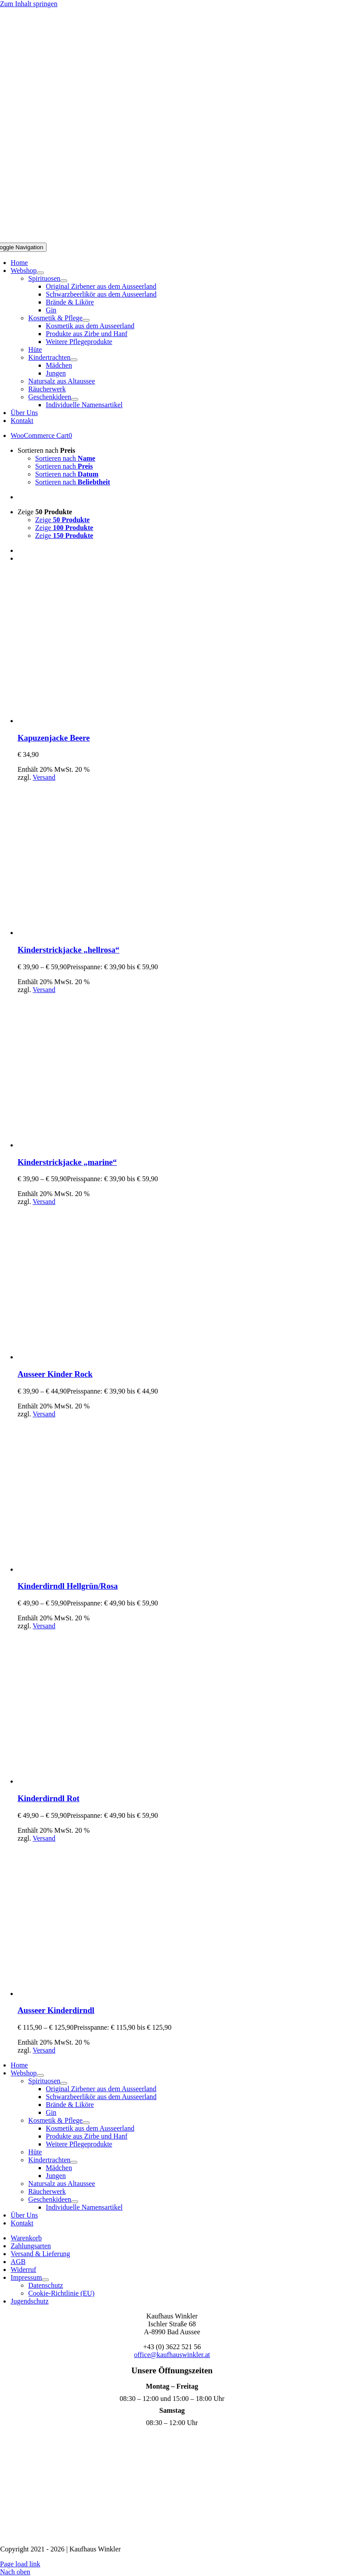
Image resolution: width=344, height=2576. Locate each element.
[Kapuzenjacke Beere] (94, 720)
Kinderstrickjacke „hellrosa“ (68, 949)
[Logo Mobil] (172, 238)
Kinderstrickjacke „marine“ (67, 1162)
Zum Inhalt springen (29, 3)
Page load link (20, 2564)
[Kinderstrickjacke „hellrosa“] (94, 932)
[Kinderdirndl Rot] (94, 1781)
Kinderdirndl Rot (49, 1798)
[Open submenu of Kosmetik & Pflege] (86, 320)
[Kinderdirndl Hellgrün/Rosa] (94, 1569)
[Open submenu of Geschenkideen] (74, 399)
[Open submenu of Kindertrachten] (73, 359)
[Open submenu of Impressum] (45, 2280)
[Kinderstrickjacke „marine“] (94, 1145)
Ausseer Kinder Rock (55, 1374)
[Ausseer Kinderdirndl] (94, 1993)
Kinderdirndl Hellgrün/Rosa (68, 1586)
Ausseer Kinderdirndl (56, 2010)
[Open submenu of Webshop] (40, 273)
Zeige (45, 512)
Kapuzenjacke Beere (54, 737)
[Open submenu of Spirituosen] (63, 280)
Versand (44, 777)
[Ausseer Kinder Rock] (94, 1357)
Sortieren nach (46, 450)
